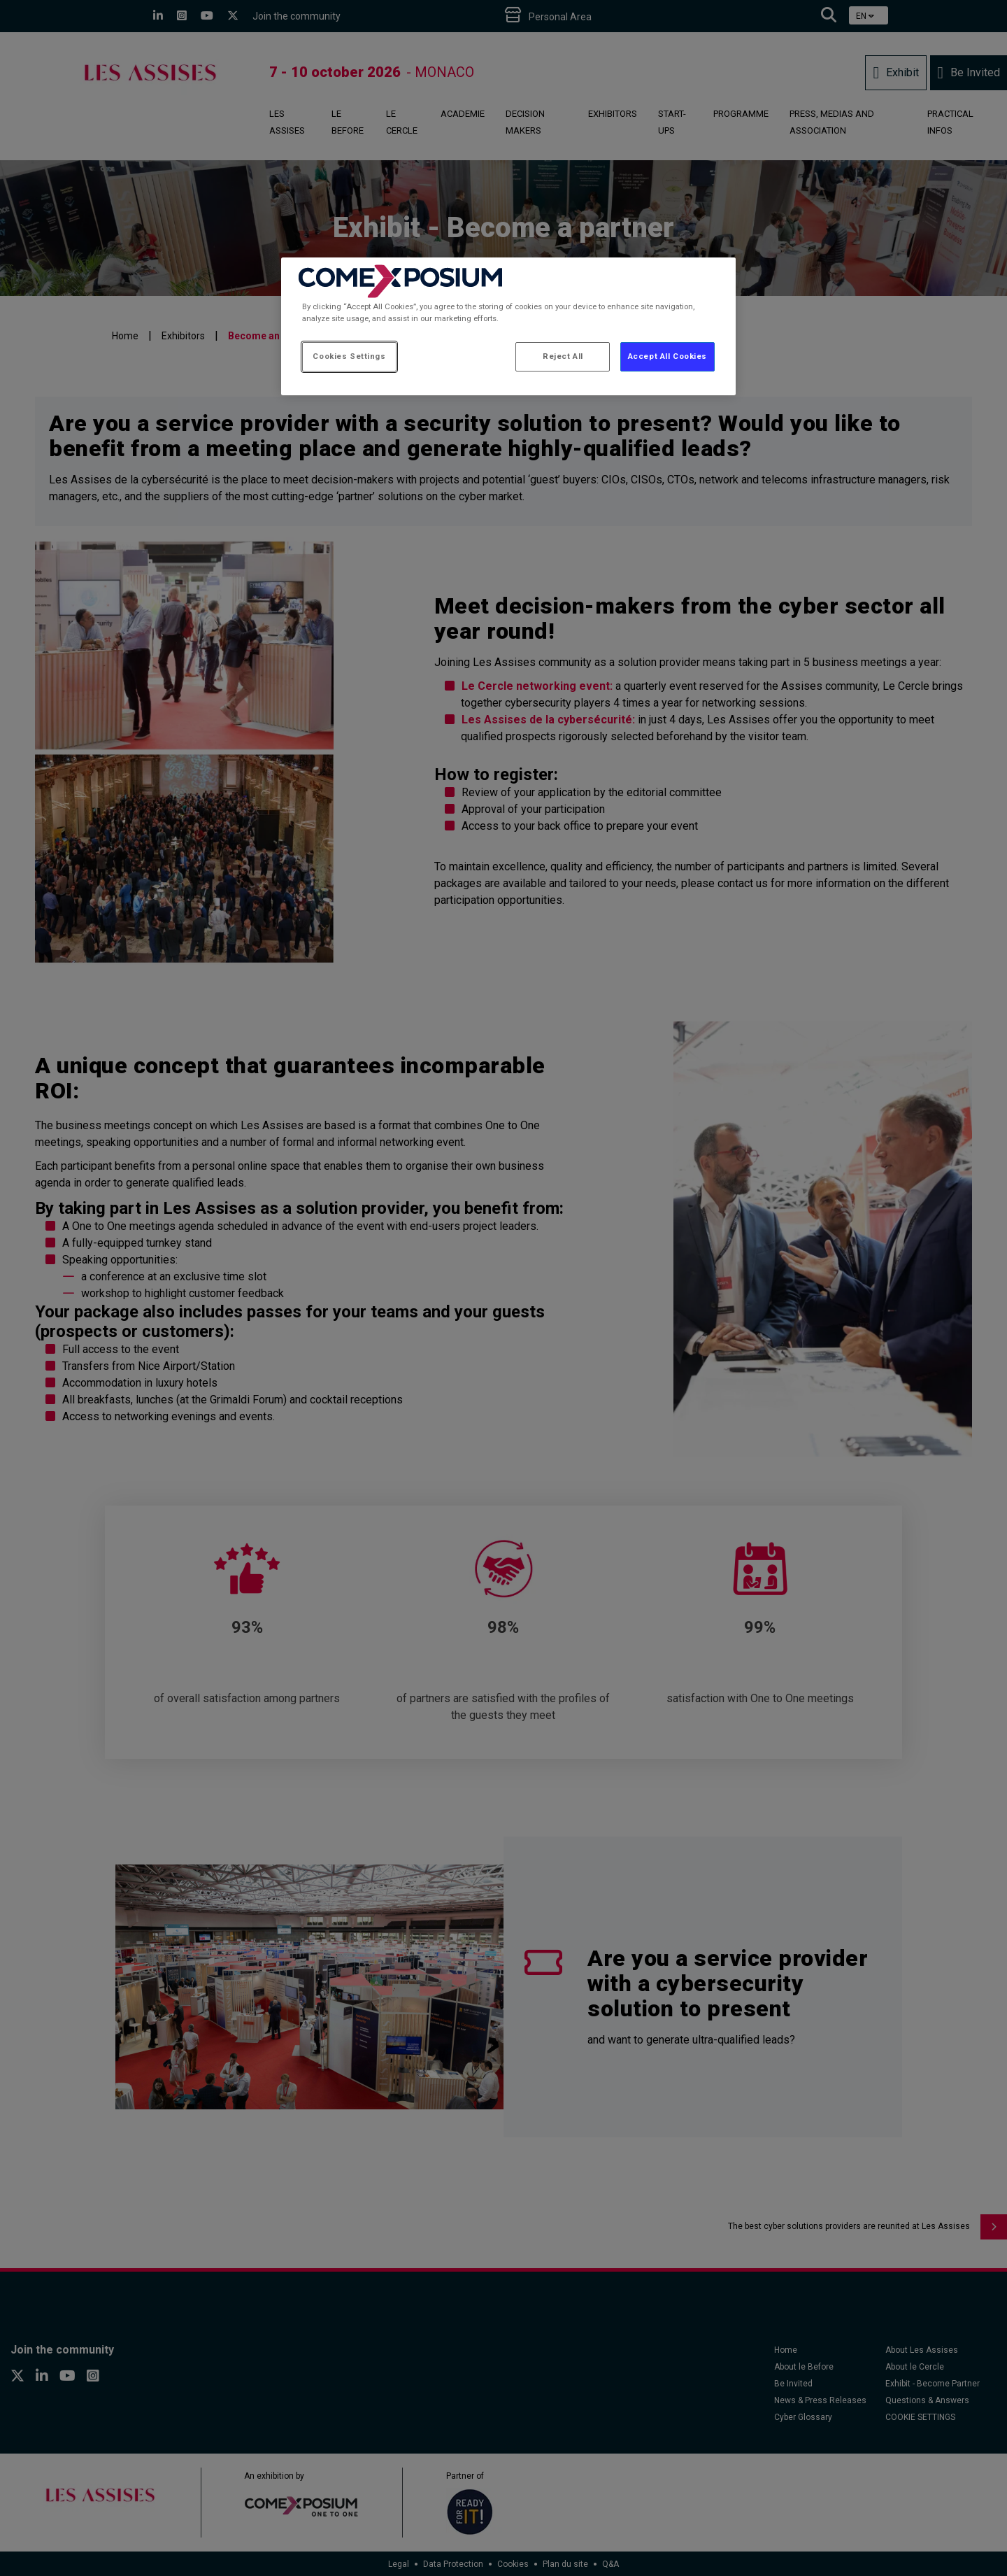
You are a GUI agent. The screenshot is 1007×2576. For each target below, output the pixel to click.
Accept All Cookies (667, 356)
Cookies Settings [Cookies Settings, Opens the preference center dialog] (349, 356)
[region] (508, 326)
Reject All (563, 356)
